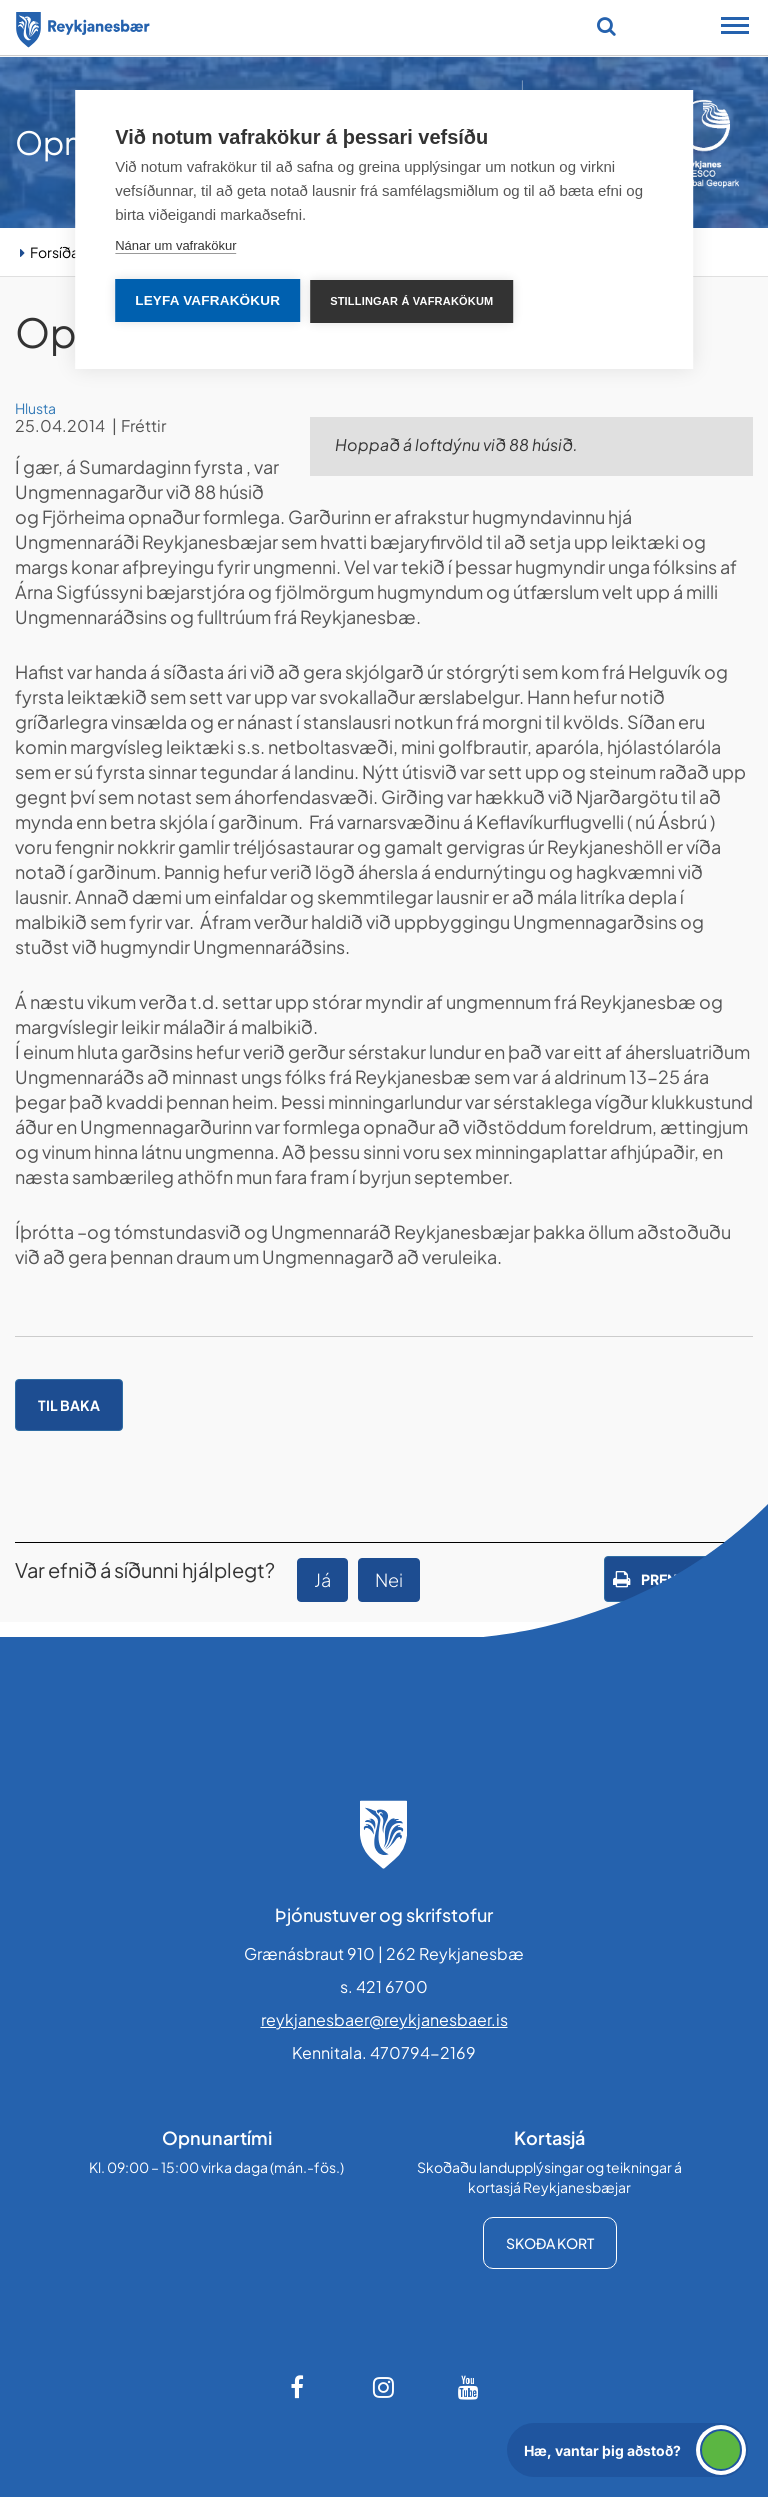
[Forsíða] (83, 26)
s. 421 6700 (384, 1986)
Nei (389, 1579)
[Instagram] (384, 2387)
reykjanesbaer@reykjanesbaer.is (384, 2019)
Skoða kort (550, 2243)
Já (322, 1579)
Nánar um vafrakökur (175, 245)
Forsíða (54, 252)
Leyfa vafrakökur (207, 300)
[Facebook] (299, 2387)
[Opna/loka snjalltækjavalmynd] (735, 28)
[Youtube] (469, 2387)
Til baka (69, 1405)
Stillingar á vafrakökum (411, 301)
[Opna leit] (606, 26)
